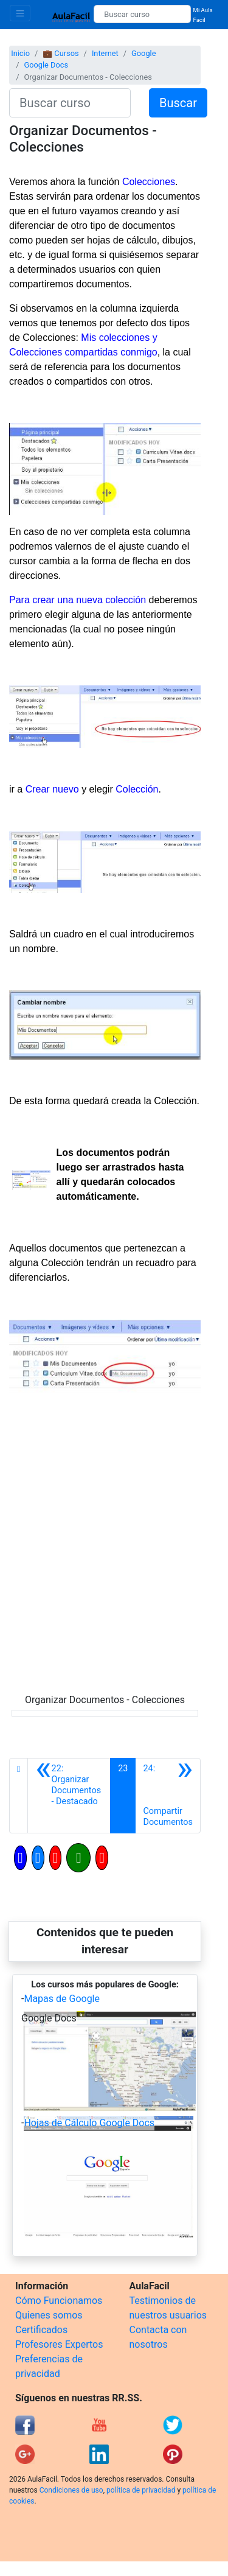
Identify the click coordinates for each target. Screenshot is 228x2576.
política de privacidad (140, 2490)
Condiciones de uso (71, 2490)
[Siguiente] (168, 1795)
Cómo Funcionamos (58, 2300)
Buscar (178, 103)
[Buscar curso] (142, 14)
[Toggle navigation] (20, 13)
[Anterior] (69, 1795)
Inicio (20, 53)
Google (143, 53)
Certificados (41, 2330)
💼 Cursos (60, 53)
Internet (105, 53)
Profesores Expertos (59, 2344)
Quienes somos (49, 2315)
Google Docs (46, 64)
